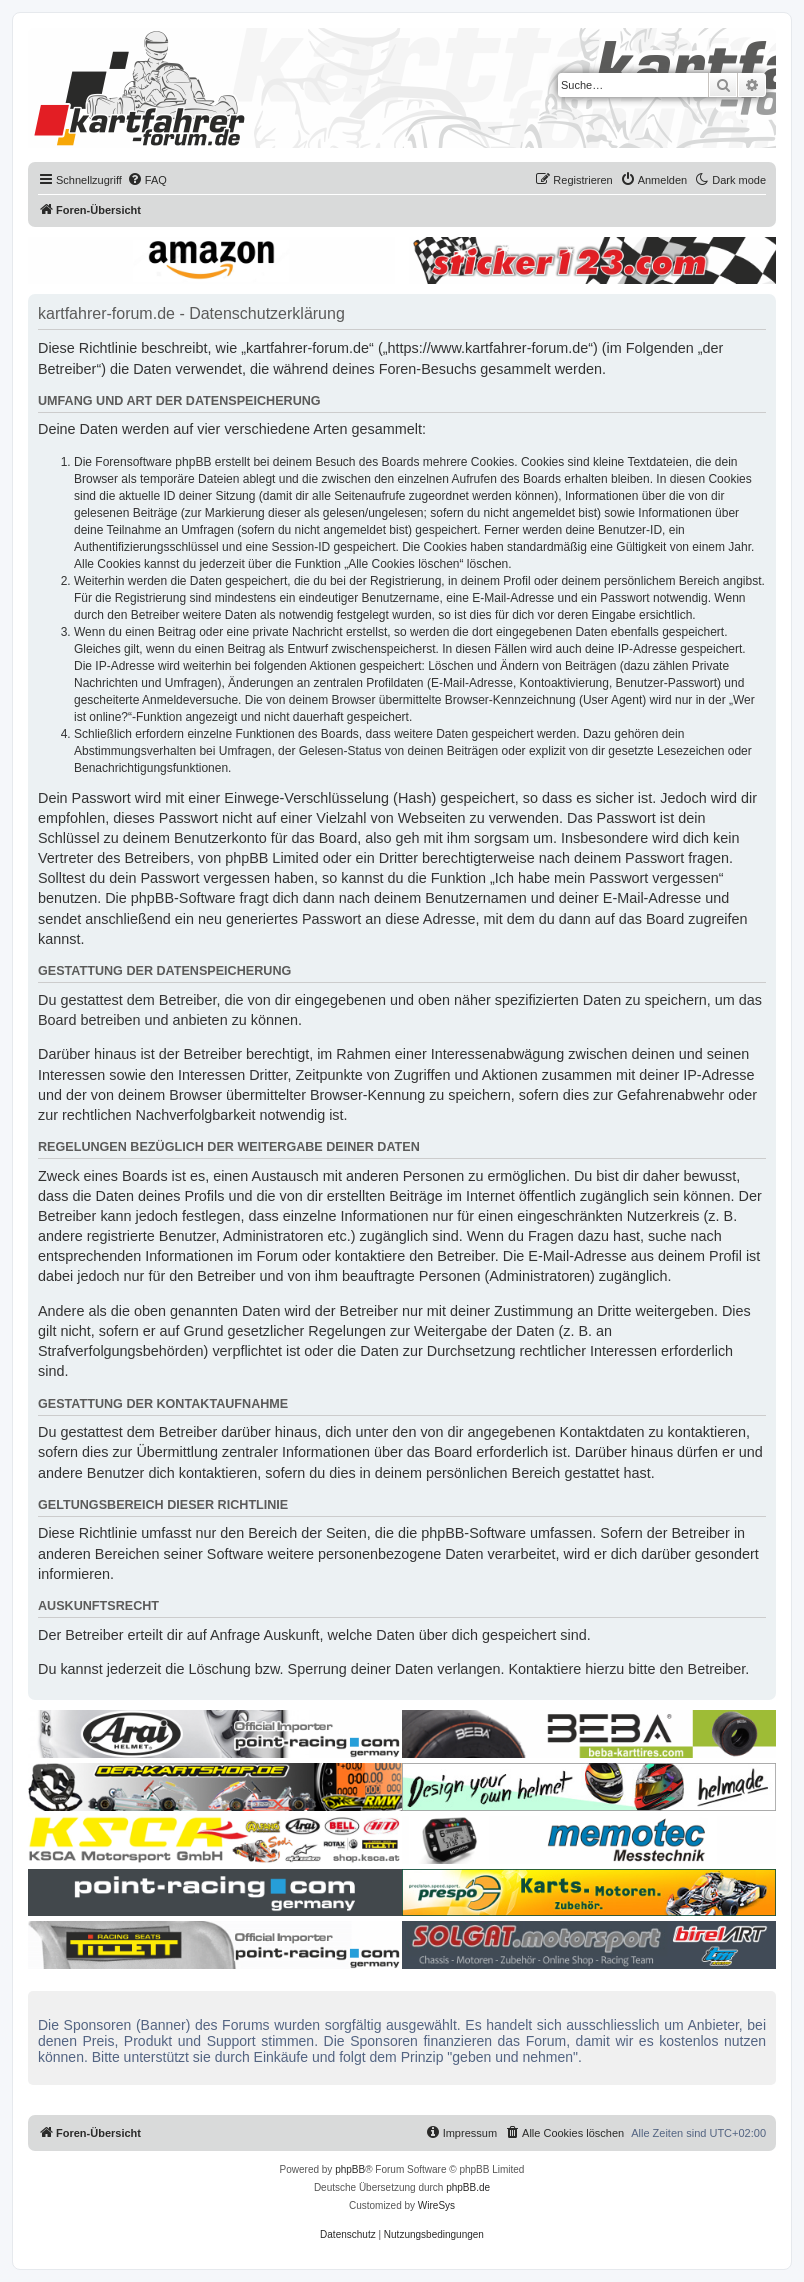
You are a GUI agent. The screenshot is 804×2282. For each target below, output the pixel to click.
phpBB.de (468, 2187)
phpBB (350, 2169)
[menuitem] (147, 180)
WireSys (436, 2205)
